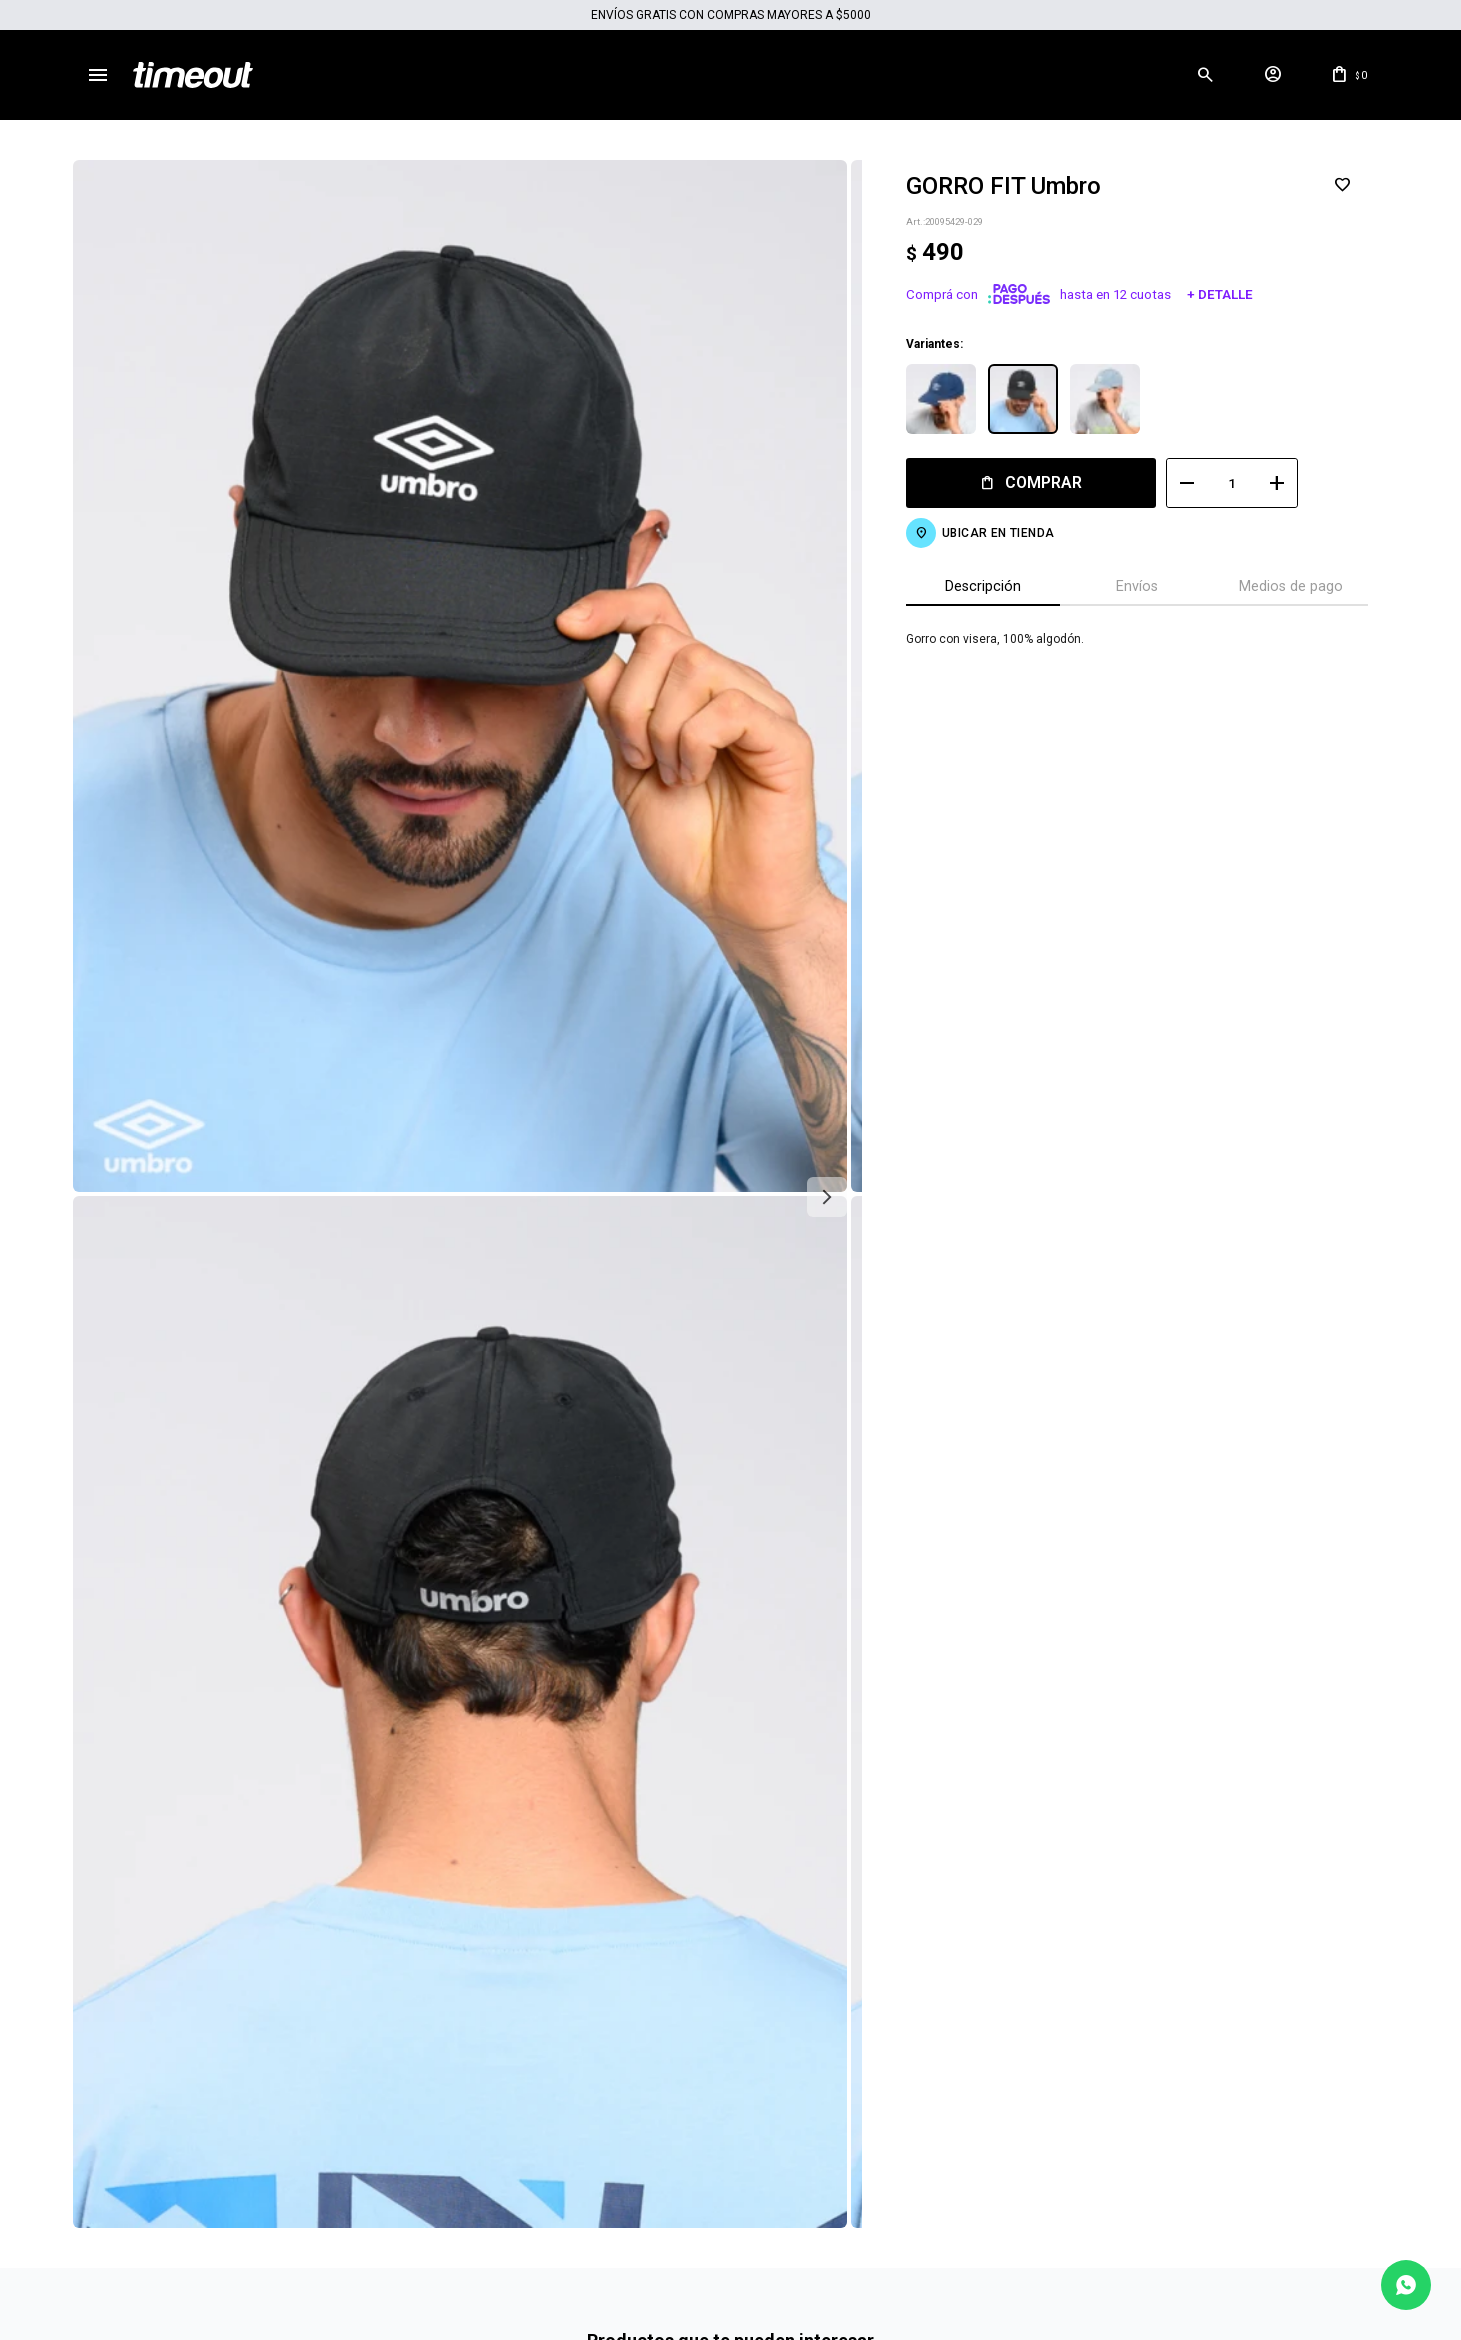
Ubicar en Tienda (983, 533)
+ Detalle (1205, 294)
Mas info (731, 2202)
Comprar (1029, 482)
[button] (1206, 75)
